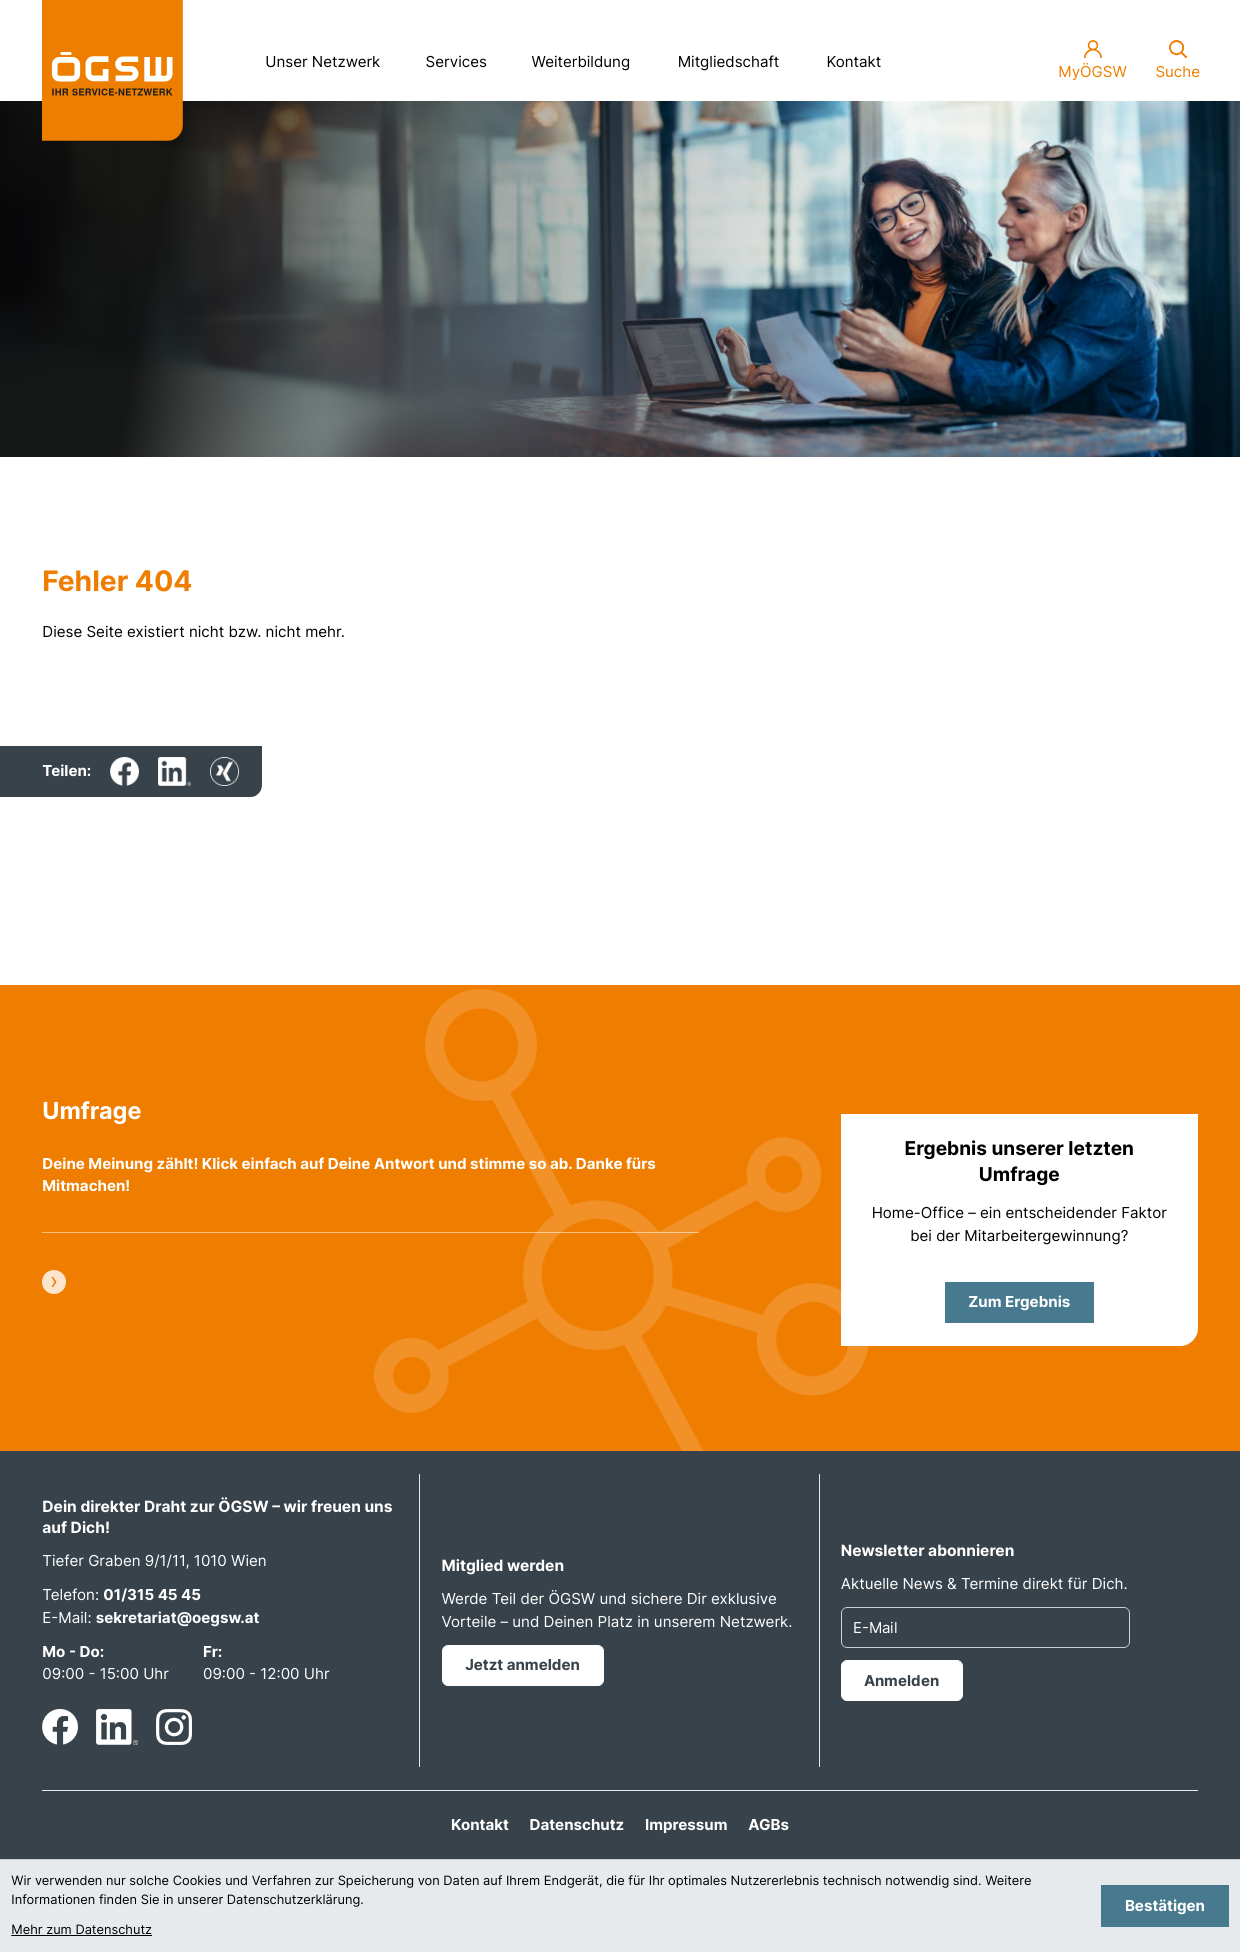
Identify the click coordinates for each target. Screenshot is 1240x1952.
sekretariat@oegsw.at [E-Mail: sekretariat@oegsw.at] (177, 1617)
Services (464, 55)
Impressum (686, 1824)
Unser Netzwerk (330, 55)
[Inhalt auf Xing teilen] (224, 771)
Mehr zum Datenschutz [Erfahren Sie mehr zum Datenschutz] (81, 1930)
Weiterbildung (589, 55)
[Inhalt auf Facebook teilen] (124, 771)
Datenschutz (577, 1824)
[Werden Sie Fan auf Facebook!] (60, 1727)
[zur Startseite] (112, 70)
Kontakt (853, 61)
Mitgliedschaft (729, 61)
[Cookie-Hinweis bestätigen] (1164, 1905)
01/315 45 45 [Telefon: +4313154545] (152, 1594)
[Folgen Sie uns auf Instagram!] (174, 1727)
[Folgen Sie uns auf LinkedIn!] (117, 1727)
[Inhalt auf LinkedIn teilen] (175, 771)
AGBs (768, 1824)
